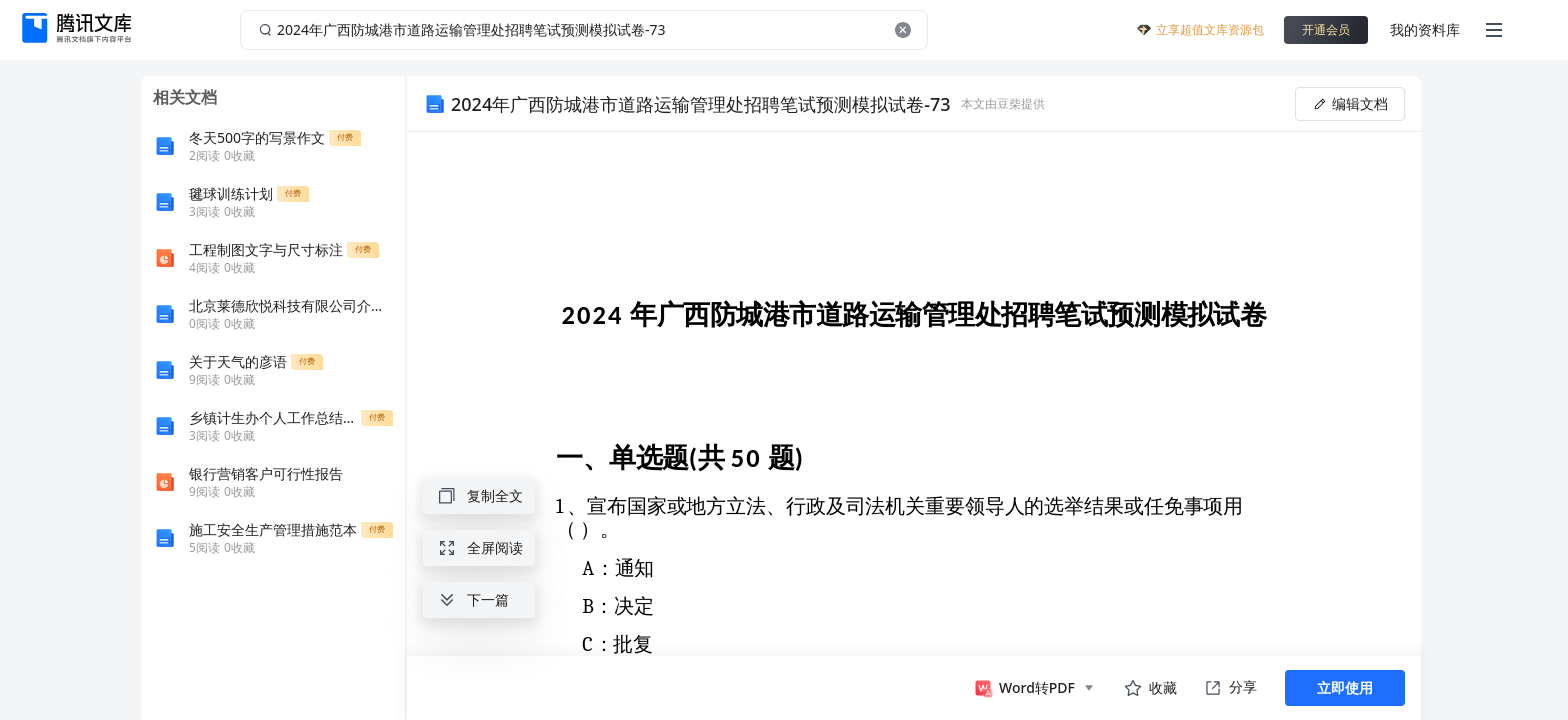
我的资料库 (1425, 29)
